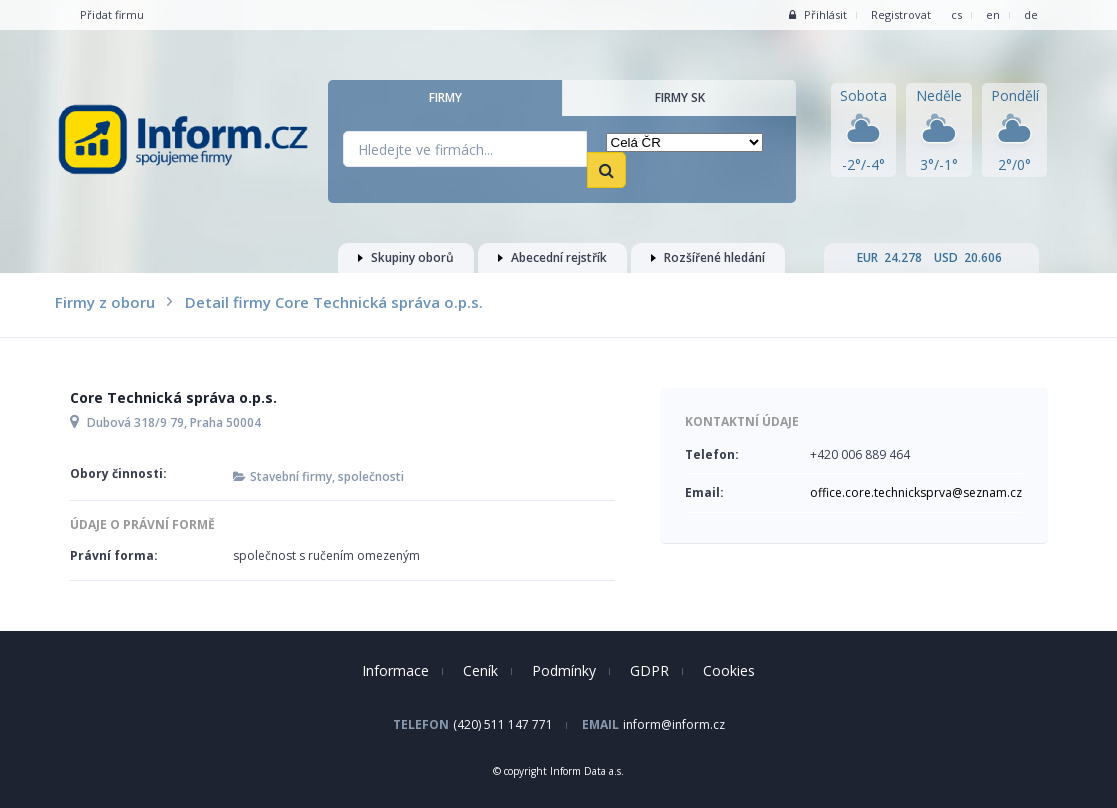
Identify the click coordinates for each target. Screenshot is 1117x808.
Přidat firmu (112, 14)
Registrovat (901, 14)
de (1031, 14)
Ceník (480, 670)
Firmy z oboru (105, 302)
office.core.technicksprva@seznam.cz (916, 492)
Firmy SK (680, 97)
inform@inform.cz (674, 724)
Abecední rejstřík (552, 257)
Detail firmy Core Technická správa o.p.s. (334, 302)
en (993, 14)
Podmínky (564, 670)
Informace (395, 670)
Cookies (729, 670)
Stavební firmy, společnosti (327, 476)
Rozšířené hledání (708, 257)
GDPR (649, 670)
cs (956, 14)
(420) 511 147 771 (503, 724)
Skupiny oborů (406, 257)
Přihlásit (818, 14)
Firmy (445, 97)
